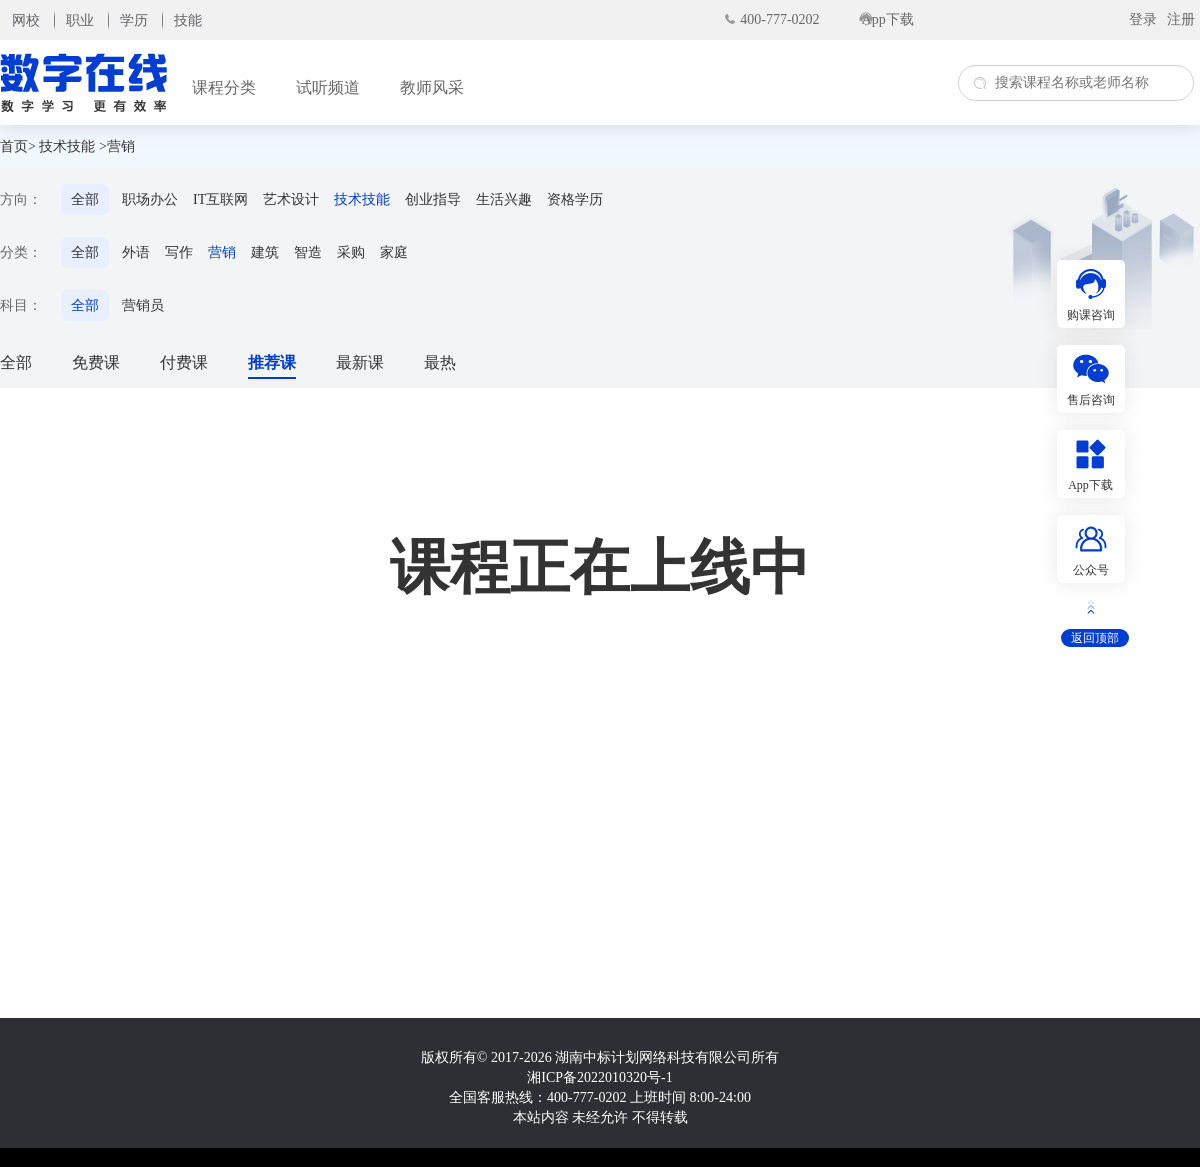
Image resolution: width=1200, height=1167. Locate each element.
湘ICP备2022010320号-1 (599, 1077)
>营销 (117, 146)
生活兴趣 (504, 199)
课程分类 (224, 87)
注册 (1181, 19)
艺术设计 (291, 199)
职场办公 (150, 199)
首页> (18, 146)
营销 (222, 252)
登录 (1143, 19)
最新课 (360, 362)
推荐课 (272, 362)
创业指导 (433, 199)
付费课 (184, 362)
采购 (351, 252)
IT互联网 (220, 199)
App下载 (888, 19)
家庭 (394, 252)
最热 (440, 362)
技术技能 (67, 146)
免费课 (96, 362)
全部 (85, 199)
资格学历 (575, 199)
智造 (308, 252)
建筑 (265, 252)
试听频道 (328, 87)
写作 (179, 252)
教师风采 (432, 87)
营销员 (143, 305)
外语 (136, 252)
